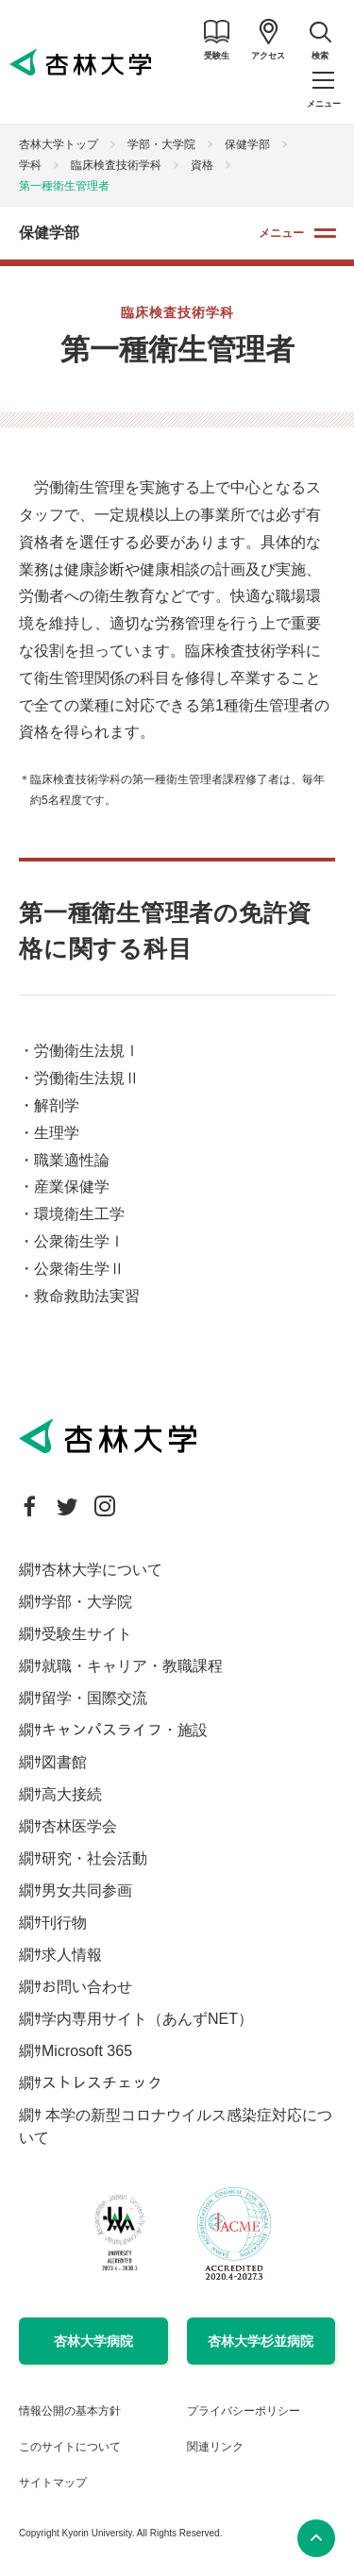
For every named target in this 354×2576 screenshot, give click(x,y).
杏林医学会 (79, 1826)
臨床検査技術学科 (116, 165)
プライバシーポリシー (243, 2410)
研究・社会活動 (94, 1858)
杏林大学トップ (58, 144)
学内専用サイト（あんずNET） (147, 2019)
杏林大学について (102, 1570)
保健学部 (247, 144)
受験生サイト (87, 1634)
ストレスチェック (102, 2083)
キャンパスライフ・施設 (125, 1730)
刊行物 (64, 1923)
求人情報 (72, 1955)
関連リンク (215, 2446)
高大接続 (72, 1794)
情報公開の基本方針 (70, 2410)
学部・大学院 (161, 144)
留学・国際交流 (94, 1698)
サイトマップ (53, 2482)
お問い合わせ (87, 1987)
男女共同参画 (87, 1890)
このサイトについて (70, 2446)
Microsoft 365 (87, 2051)
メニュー (281, 233)
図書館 (64, 1762)
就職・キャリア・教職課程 (132, 1666)
